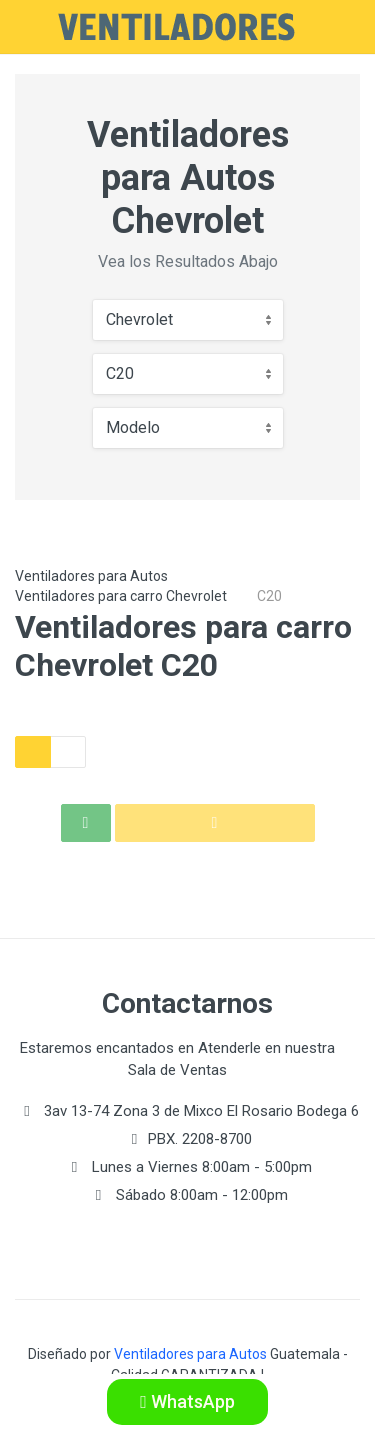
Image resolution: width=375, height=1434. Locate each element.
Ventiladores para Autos (91, 576)
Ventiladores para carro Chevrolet (121, 596)
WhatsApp (187, 1401)
